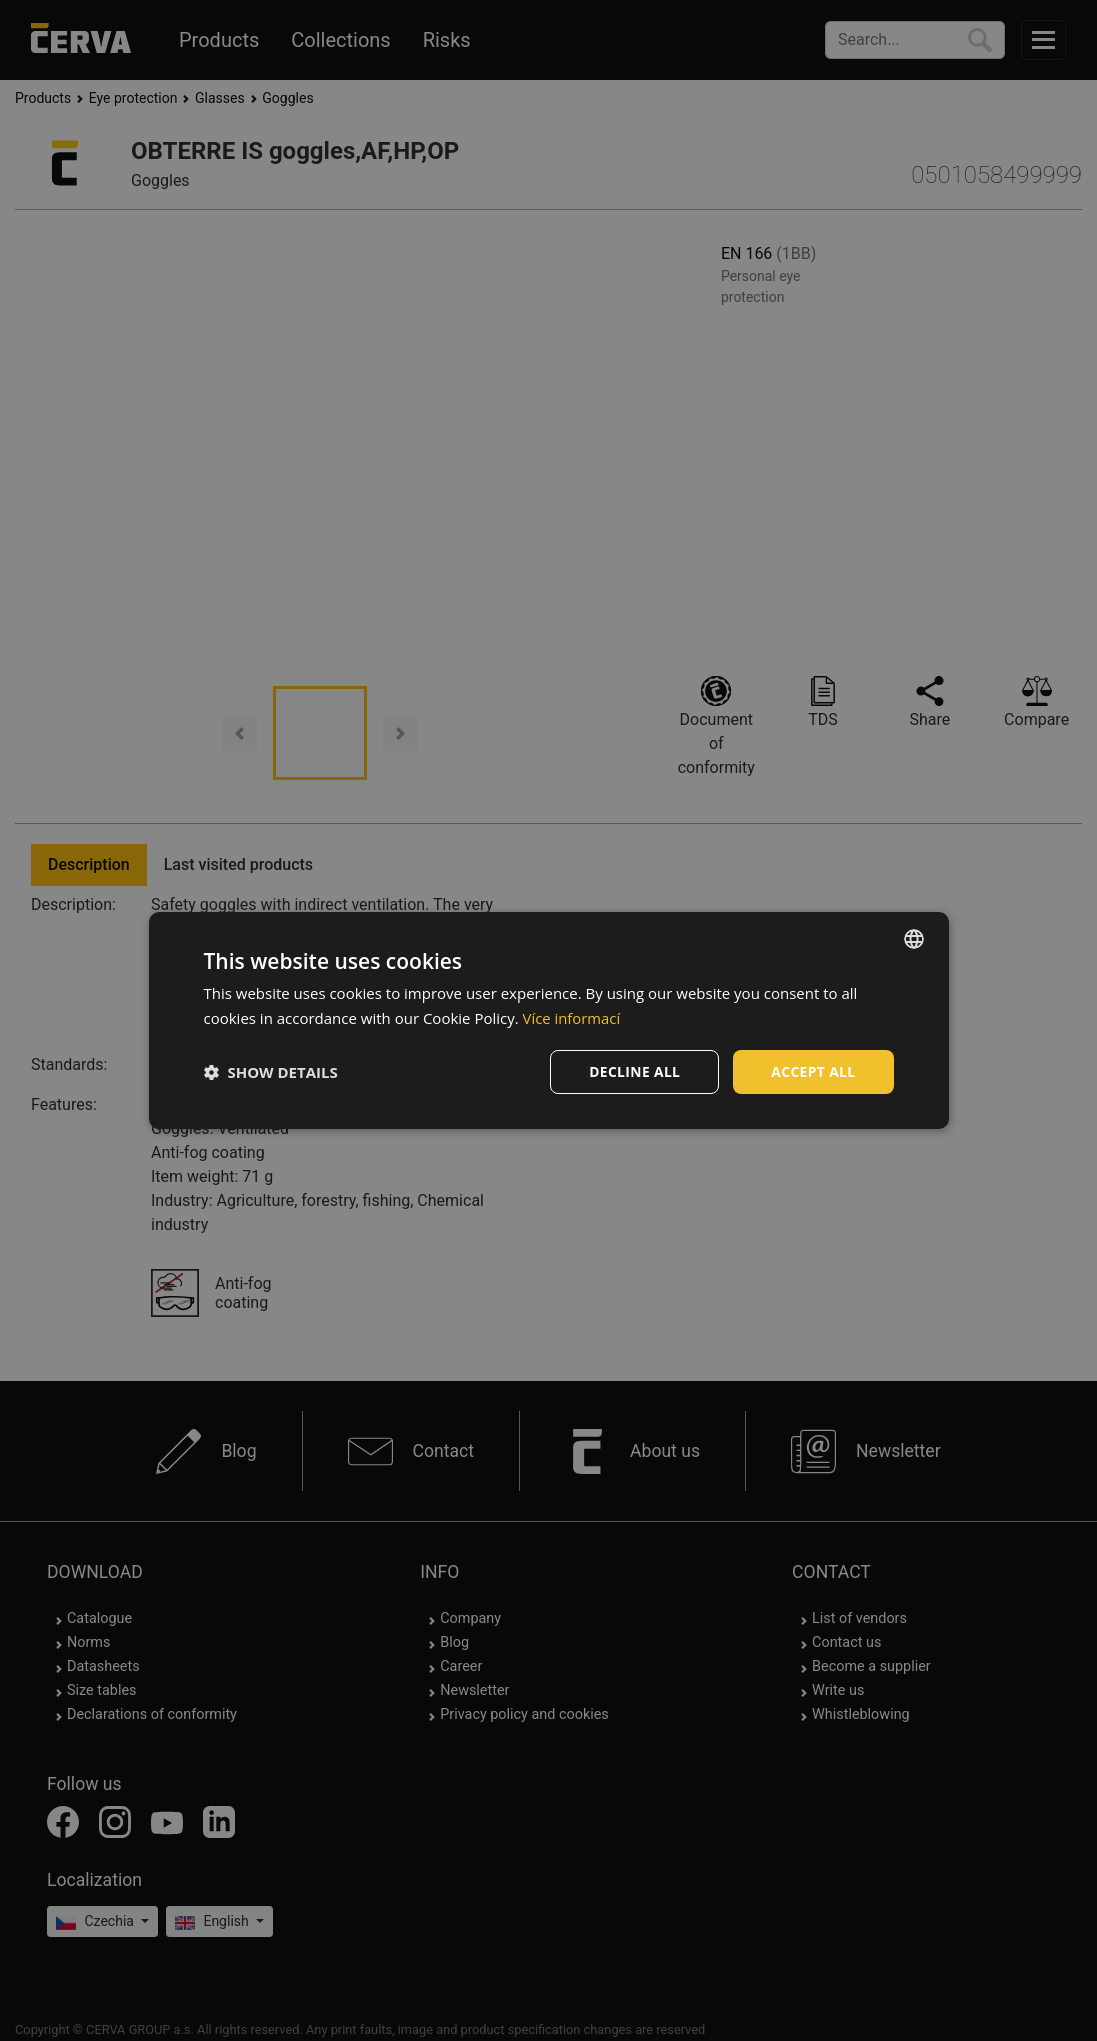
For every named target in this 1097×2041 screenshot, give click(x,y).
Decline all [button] (633, 1071)
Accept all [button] (812, 1071)
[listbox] (914, 938)
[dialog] (549, 1020)
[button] (271, 1072)
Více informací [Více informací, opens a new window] (572, 1017)
